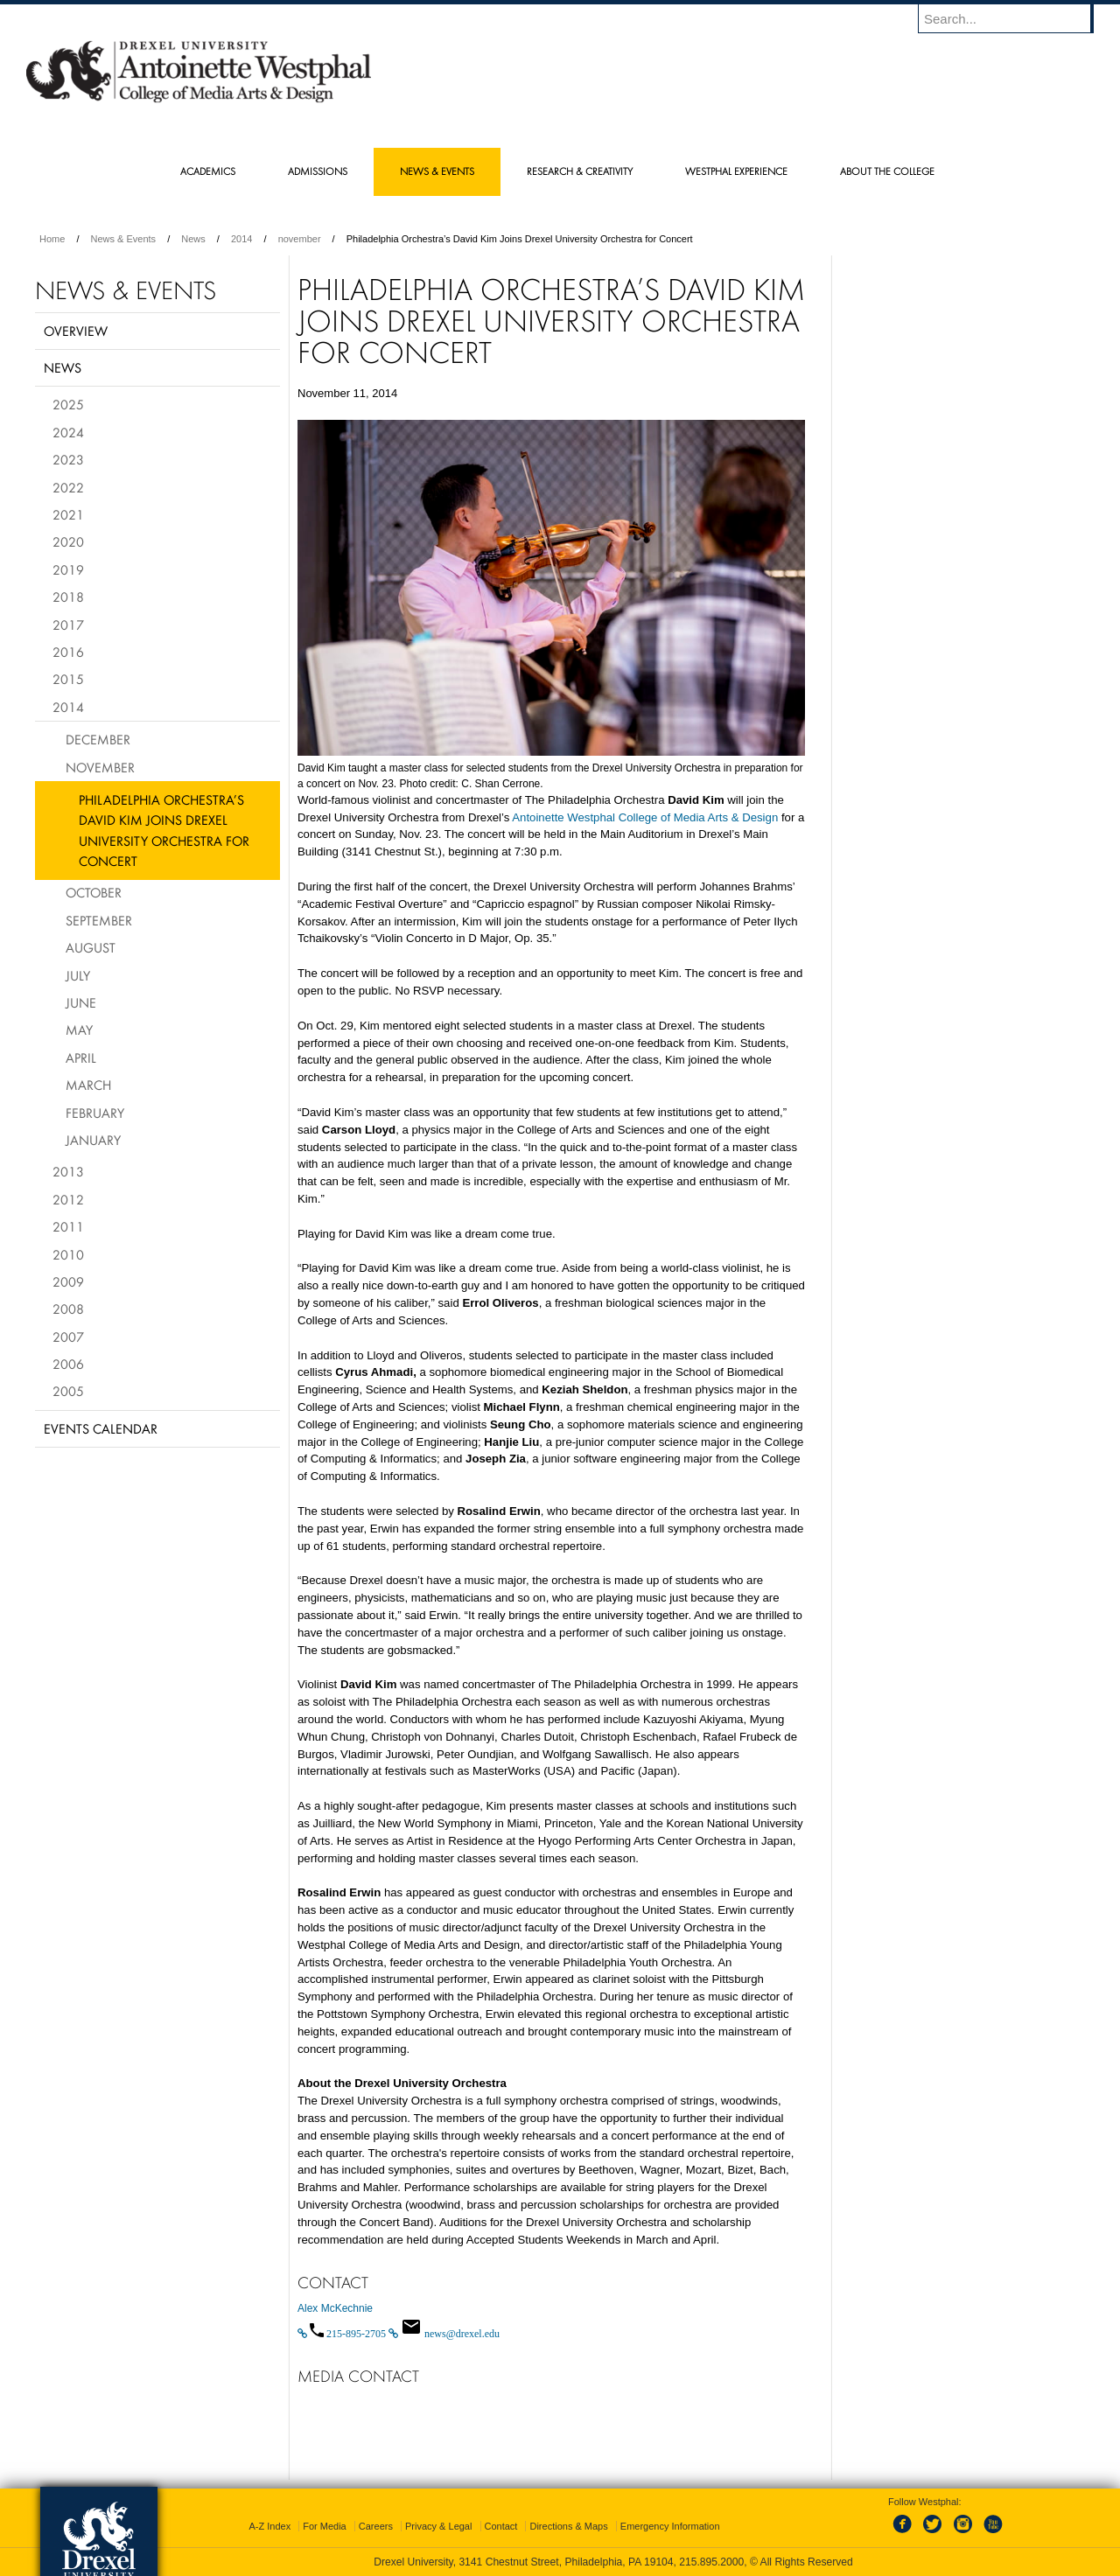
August (91, 947)
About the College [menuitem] (887, 171)
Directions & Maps (568, 2526)
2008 (68, 1308)
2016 (68, 651)
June (81, 1002)
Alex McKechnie (335, 2308)
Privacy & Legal (438, 2526)
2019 (68, 569)
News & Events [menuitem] (437, 171)
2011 (68, 1226)
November (100, 767)
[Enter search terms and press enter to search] (1014, 18)
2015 (68, 679)
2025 (68, 404)
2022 (68, 487)
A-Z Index (269, 2526)
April (81, 1057)
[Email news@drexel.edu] (444, 2333)
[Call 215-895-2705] (343, 2333)
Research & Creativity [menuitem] (580, 171)
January (93, 1139)
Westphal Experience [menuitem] (736, 171)
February (95, 1112)
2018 (68, 596)
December (98, 739)
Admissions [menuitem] (317, 171)
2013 (68, 1171)
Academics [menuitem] (207, 171)
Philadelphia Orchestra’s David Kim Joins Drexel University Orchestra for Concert (164, 830)
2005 (68, 1391)
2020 (68, 541)
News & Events (124, 239)
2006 (68, 1363)
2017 (68, 624)
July (78, 975)
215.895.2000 (711, 2562)
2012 (68, 1199)
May (79, 1029)
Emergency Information (670, 2526)
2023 (68, 459)
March (88, 1084)
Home (52, 239)
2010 (68, 1254)
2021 (68, 514)
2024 (68, 432)
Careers (376, 2526)
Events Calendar (101, 1428)
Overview (76, 330)
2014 (241, 239)
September (99, 920)
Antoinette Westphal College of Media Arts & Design (645, 817)
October (94, 892)
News (193, 239)
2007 (68, 1336)
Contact (501, 2526)
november (299, 239)
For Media (324, 2526)
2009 (68, 1281)
